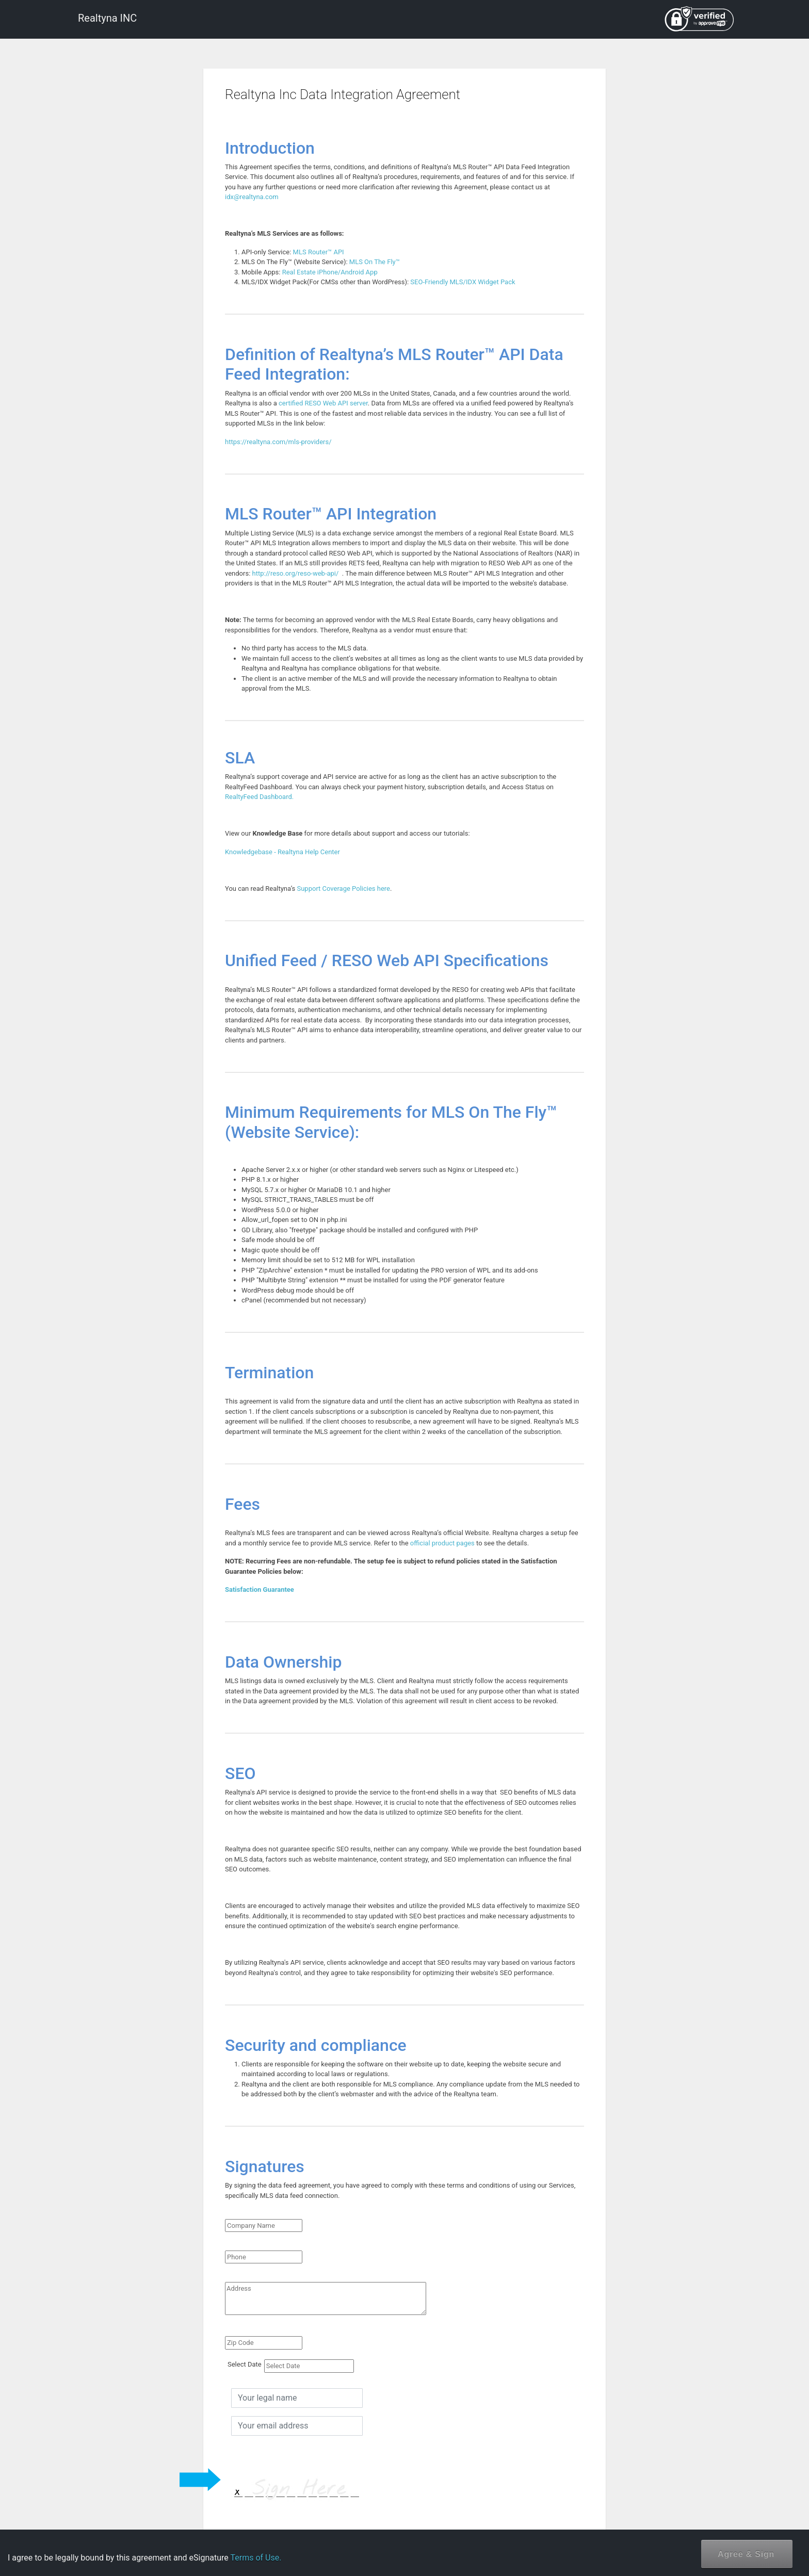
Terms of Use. (255, 2558)
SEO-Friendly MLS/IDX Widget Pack (462, 282)
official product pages (442, 1543)
